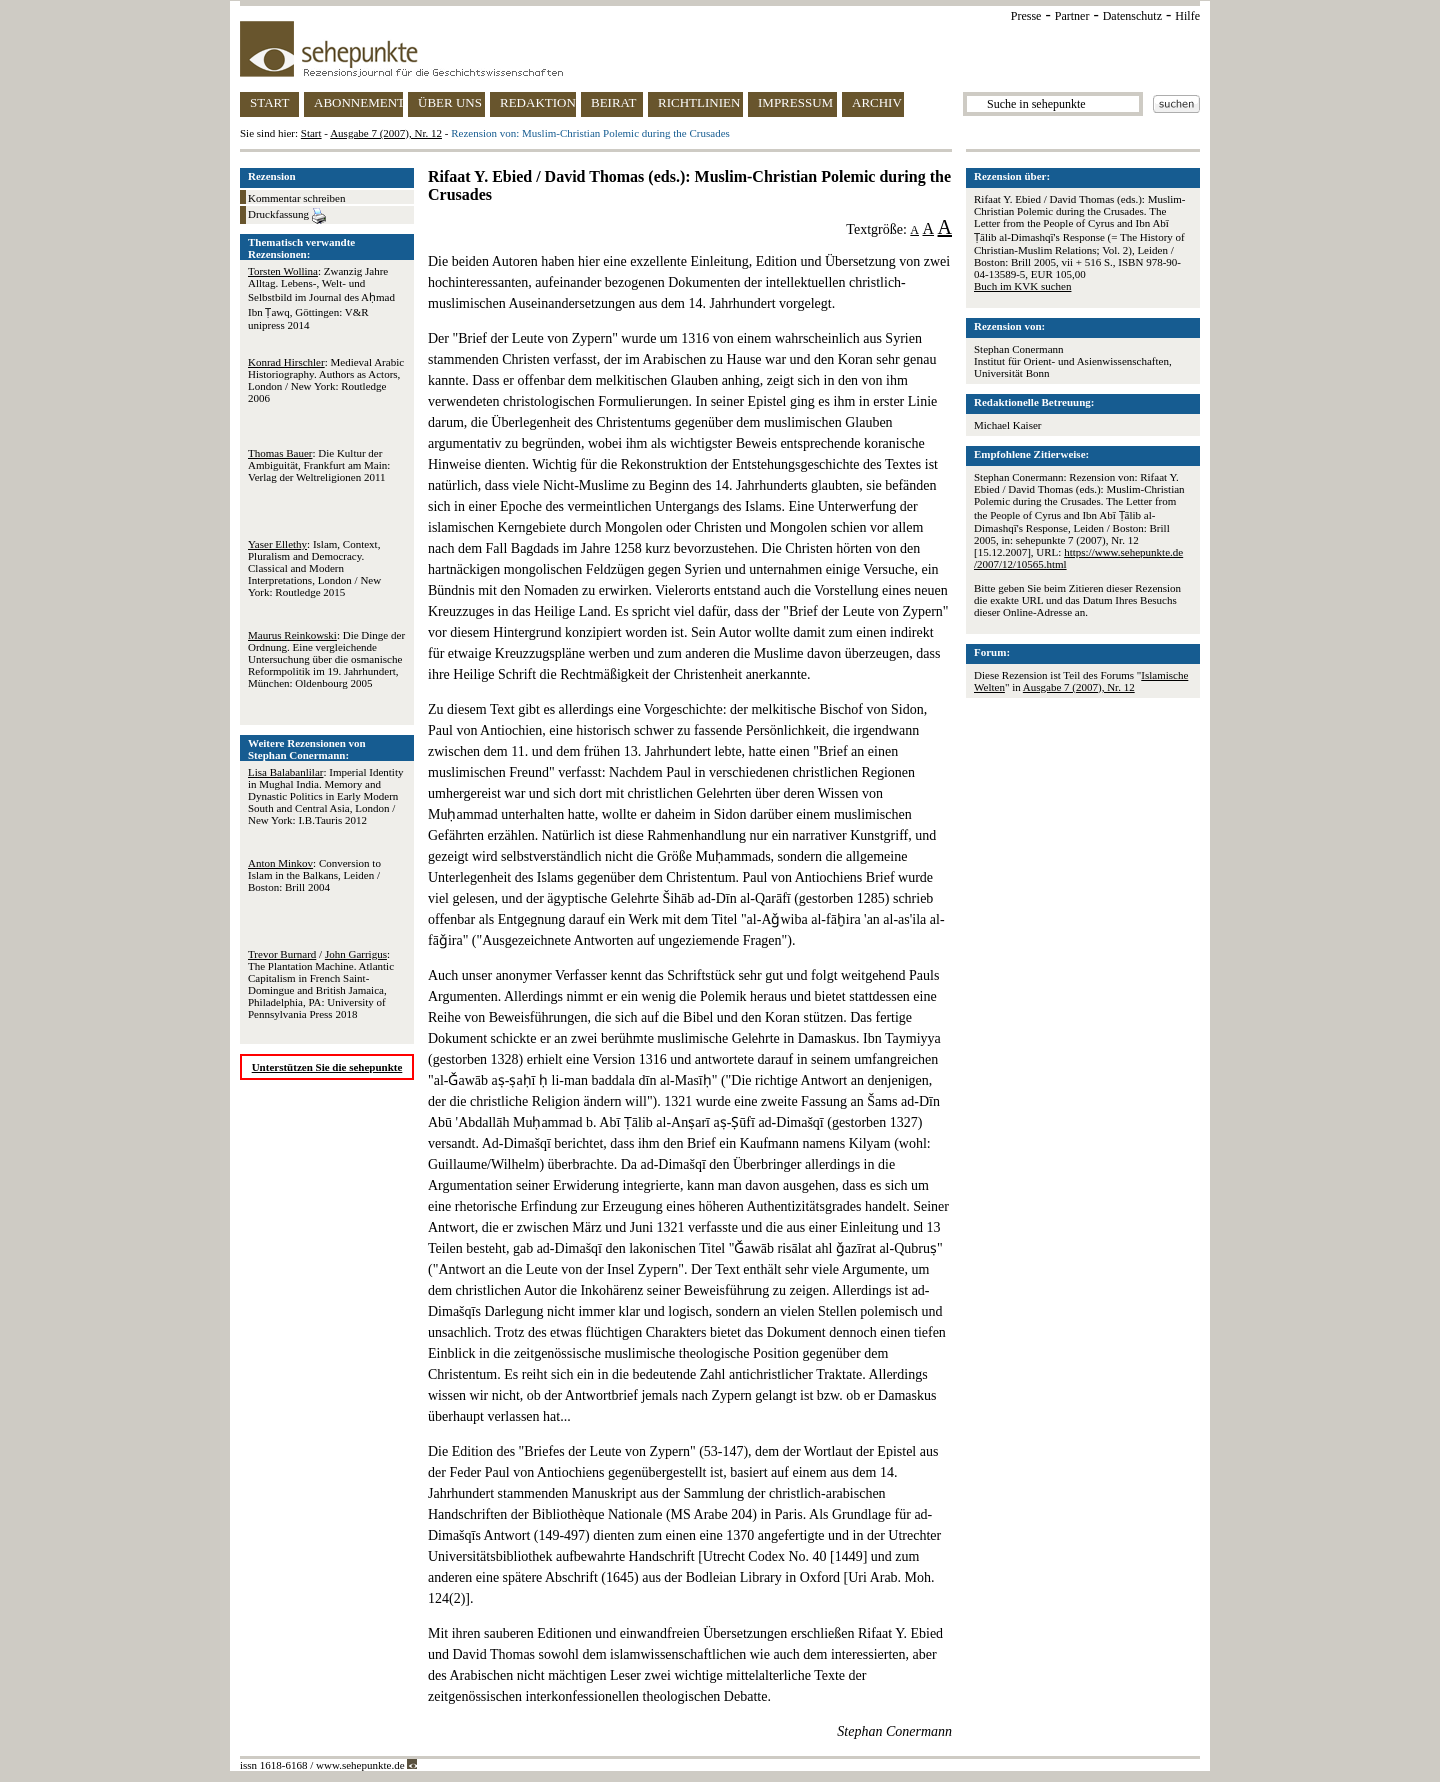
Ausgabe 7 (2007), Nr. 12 (386, 133)
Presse (1026, 16)
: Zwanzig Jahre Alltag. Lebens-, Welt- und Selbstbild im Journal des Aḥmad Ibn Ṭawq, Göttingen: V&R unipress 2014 (321, 298)
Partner (1072, 16)
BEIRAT (614, 102)
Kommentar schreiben (296, 198)
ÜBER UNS (450, 102)
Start (311, 133)
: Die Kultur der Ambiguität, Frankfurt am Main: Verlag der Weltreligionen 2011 (319, 465)
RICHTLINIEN (699, 102)
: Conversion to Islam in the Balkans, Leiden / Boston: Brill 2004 (314, 875)
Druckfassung (287, 216)
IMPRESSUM (795, 102)
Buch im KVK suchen (1022, 286)
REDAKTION (538, 102)
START (269, 102)
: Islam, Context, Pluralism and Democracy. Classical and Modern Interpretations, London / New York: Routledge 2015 (314, 568)
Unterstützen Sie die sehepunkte (327, 1067)
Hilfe (1187, 16)
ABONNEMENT (358, 102)
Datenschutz (1132, 16)
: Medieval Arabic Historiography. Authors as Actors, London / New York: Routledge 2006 (326, 380)
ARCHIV (877, 102)
